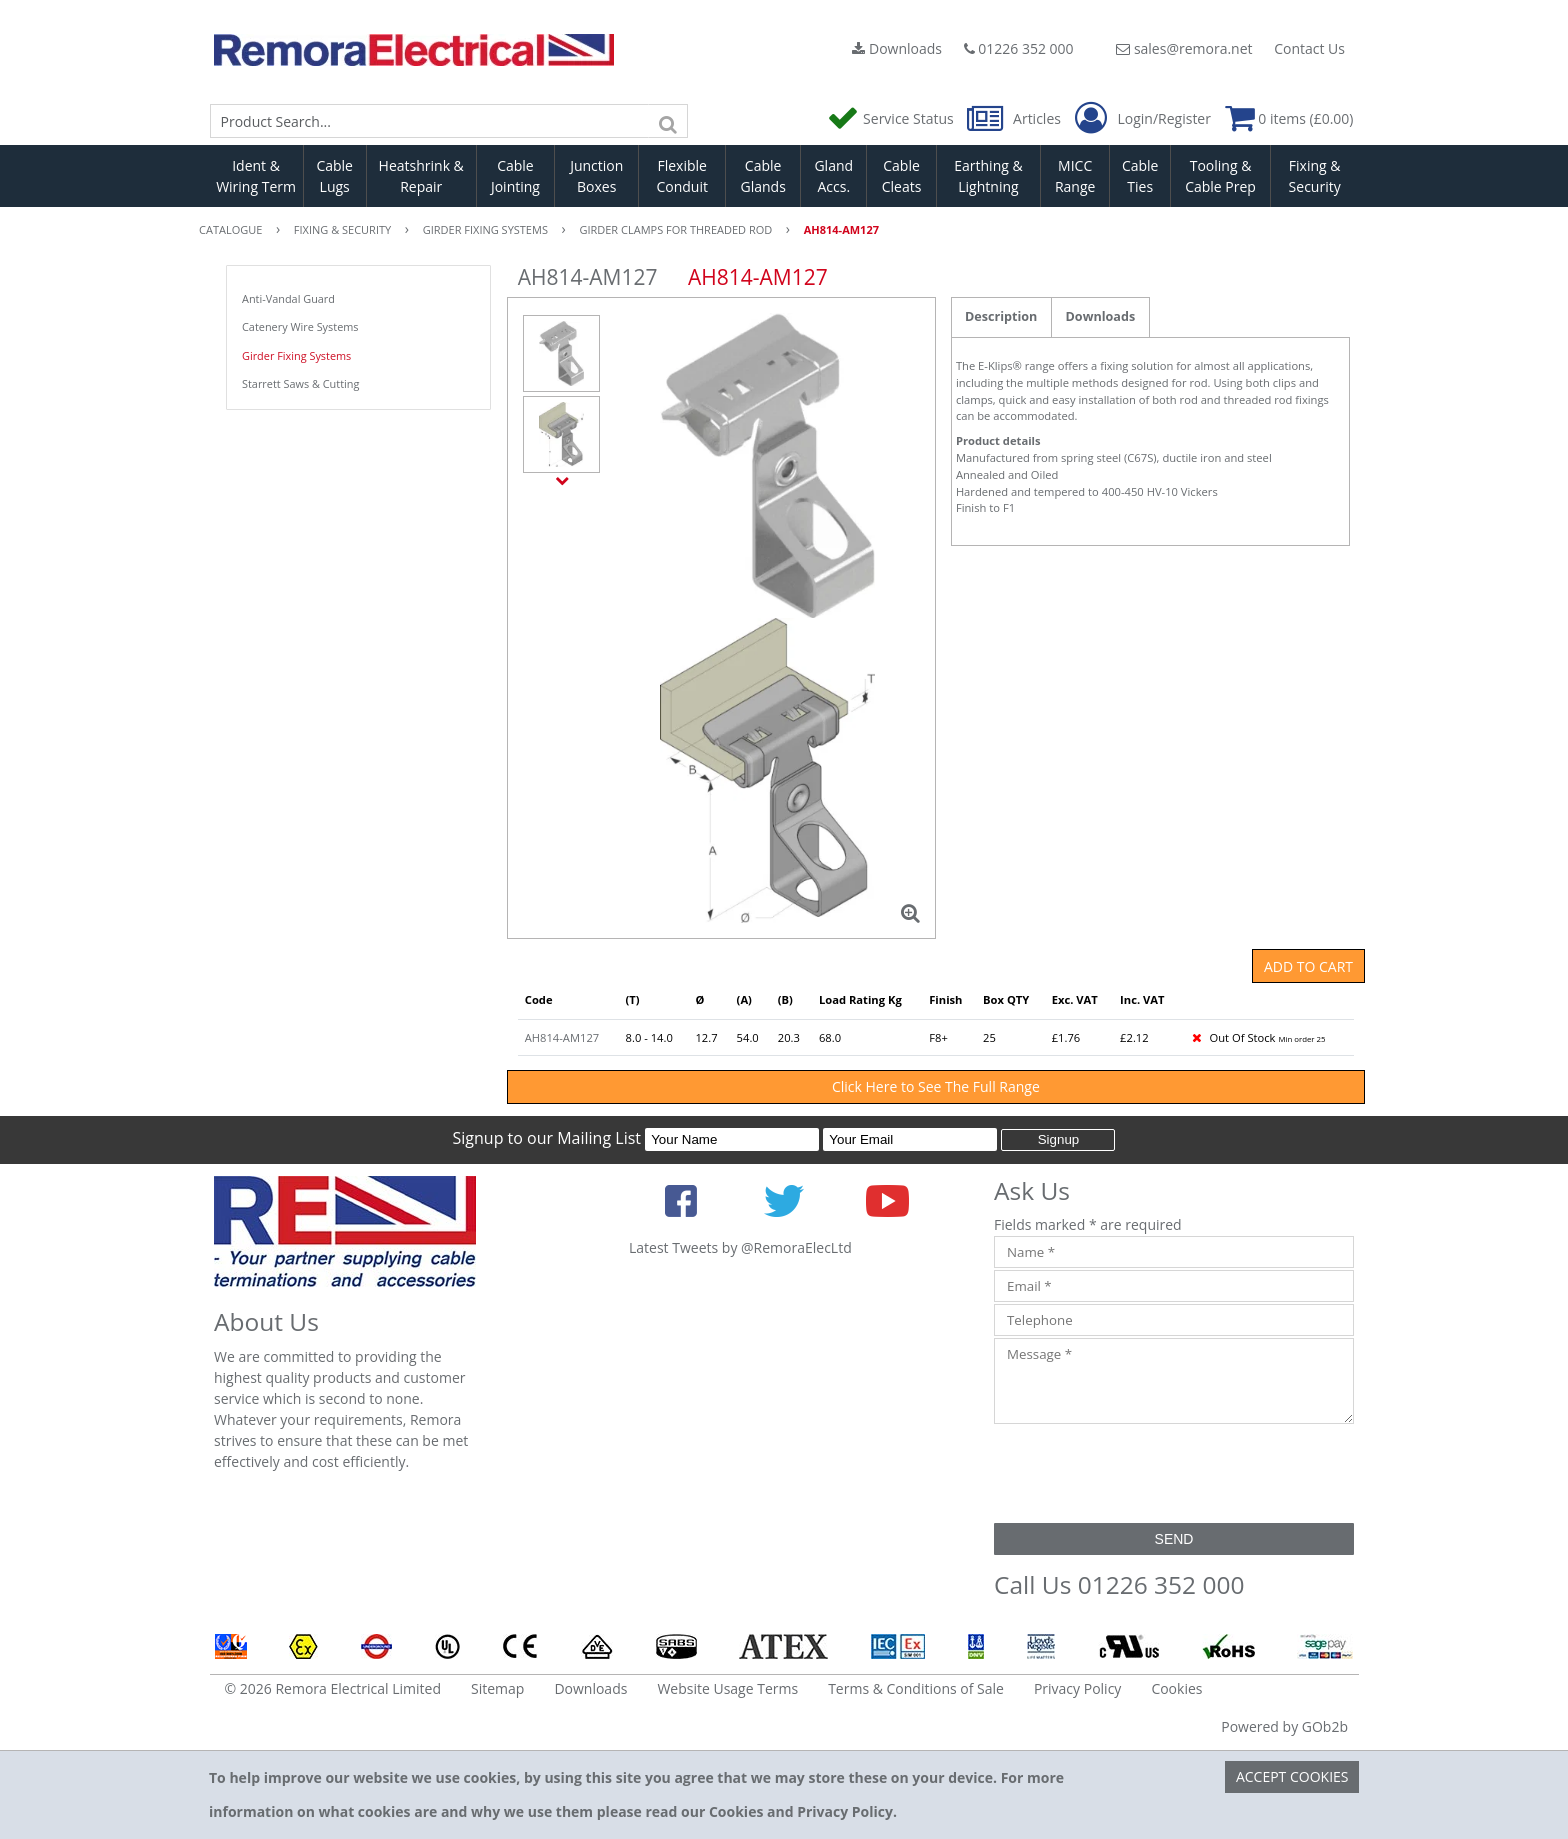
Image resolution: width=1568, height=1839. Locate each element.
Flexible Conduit (682, 176)
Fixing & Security (1315, 176)
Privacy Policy (1077, 1688)
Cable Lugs (334, 176)
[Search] (668, 121)
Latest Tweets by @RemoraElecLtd (740, 1247)
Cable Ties (1140, 176)
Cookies (1176, 1688)
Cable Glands (762, 176)
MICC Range (1075, 176)
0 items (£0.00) (1289, 118)
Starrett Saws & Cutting (300, 383)
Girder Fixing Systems (296, 355)
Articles (1015, 118)
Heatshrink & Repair (421, 176)
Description (1001, 316)
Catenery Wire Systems (300, 326)
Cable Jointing (515, 176)
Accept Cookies (1292, 1776)
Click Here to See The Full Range (936, 1086)
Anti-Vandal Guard (288, 298)
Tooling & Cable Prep (1220, 176)
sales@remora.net (1184, 48)
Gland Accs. (833, 176)
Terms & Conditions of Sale (916, 1688)
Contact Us (1309, 48)
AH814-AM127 (562, 1037)
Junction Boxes (596, 176)
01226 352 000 (1019, 48)
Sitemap (497, 1688)
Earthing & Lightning (988, 176)
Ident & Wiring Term (256, 176)
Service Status (892, 118)
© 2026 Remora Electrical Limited (333, 1688)
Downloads (897, 48)
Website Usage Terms (727, 1688)
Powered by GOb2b (1284, 1726)
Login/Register (1143, 119)
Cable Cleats (902, 176)
